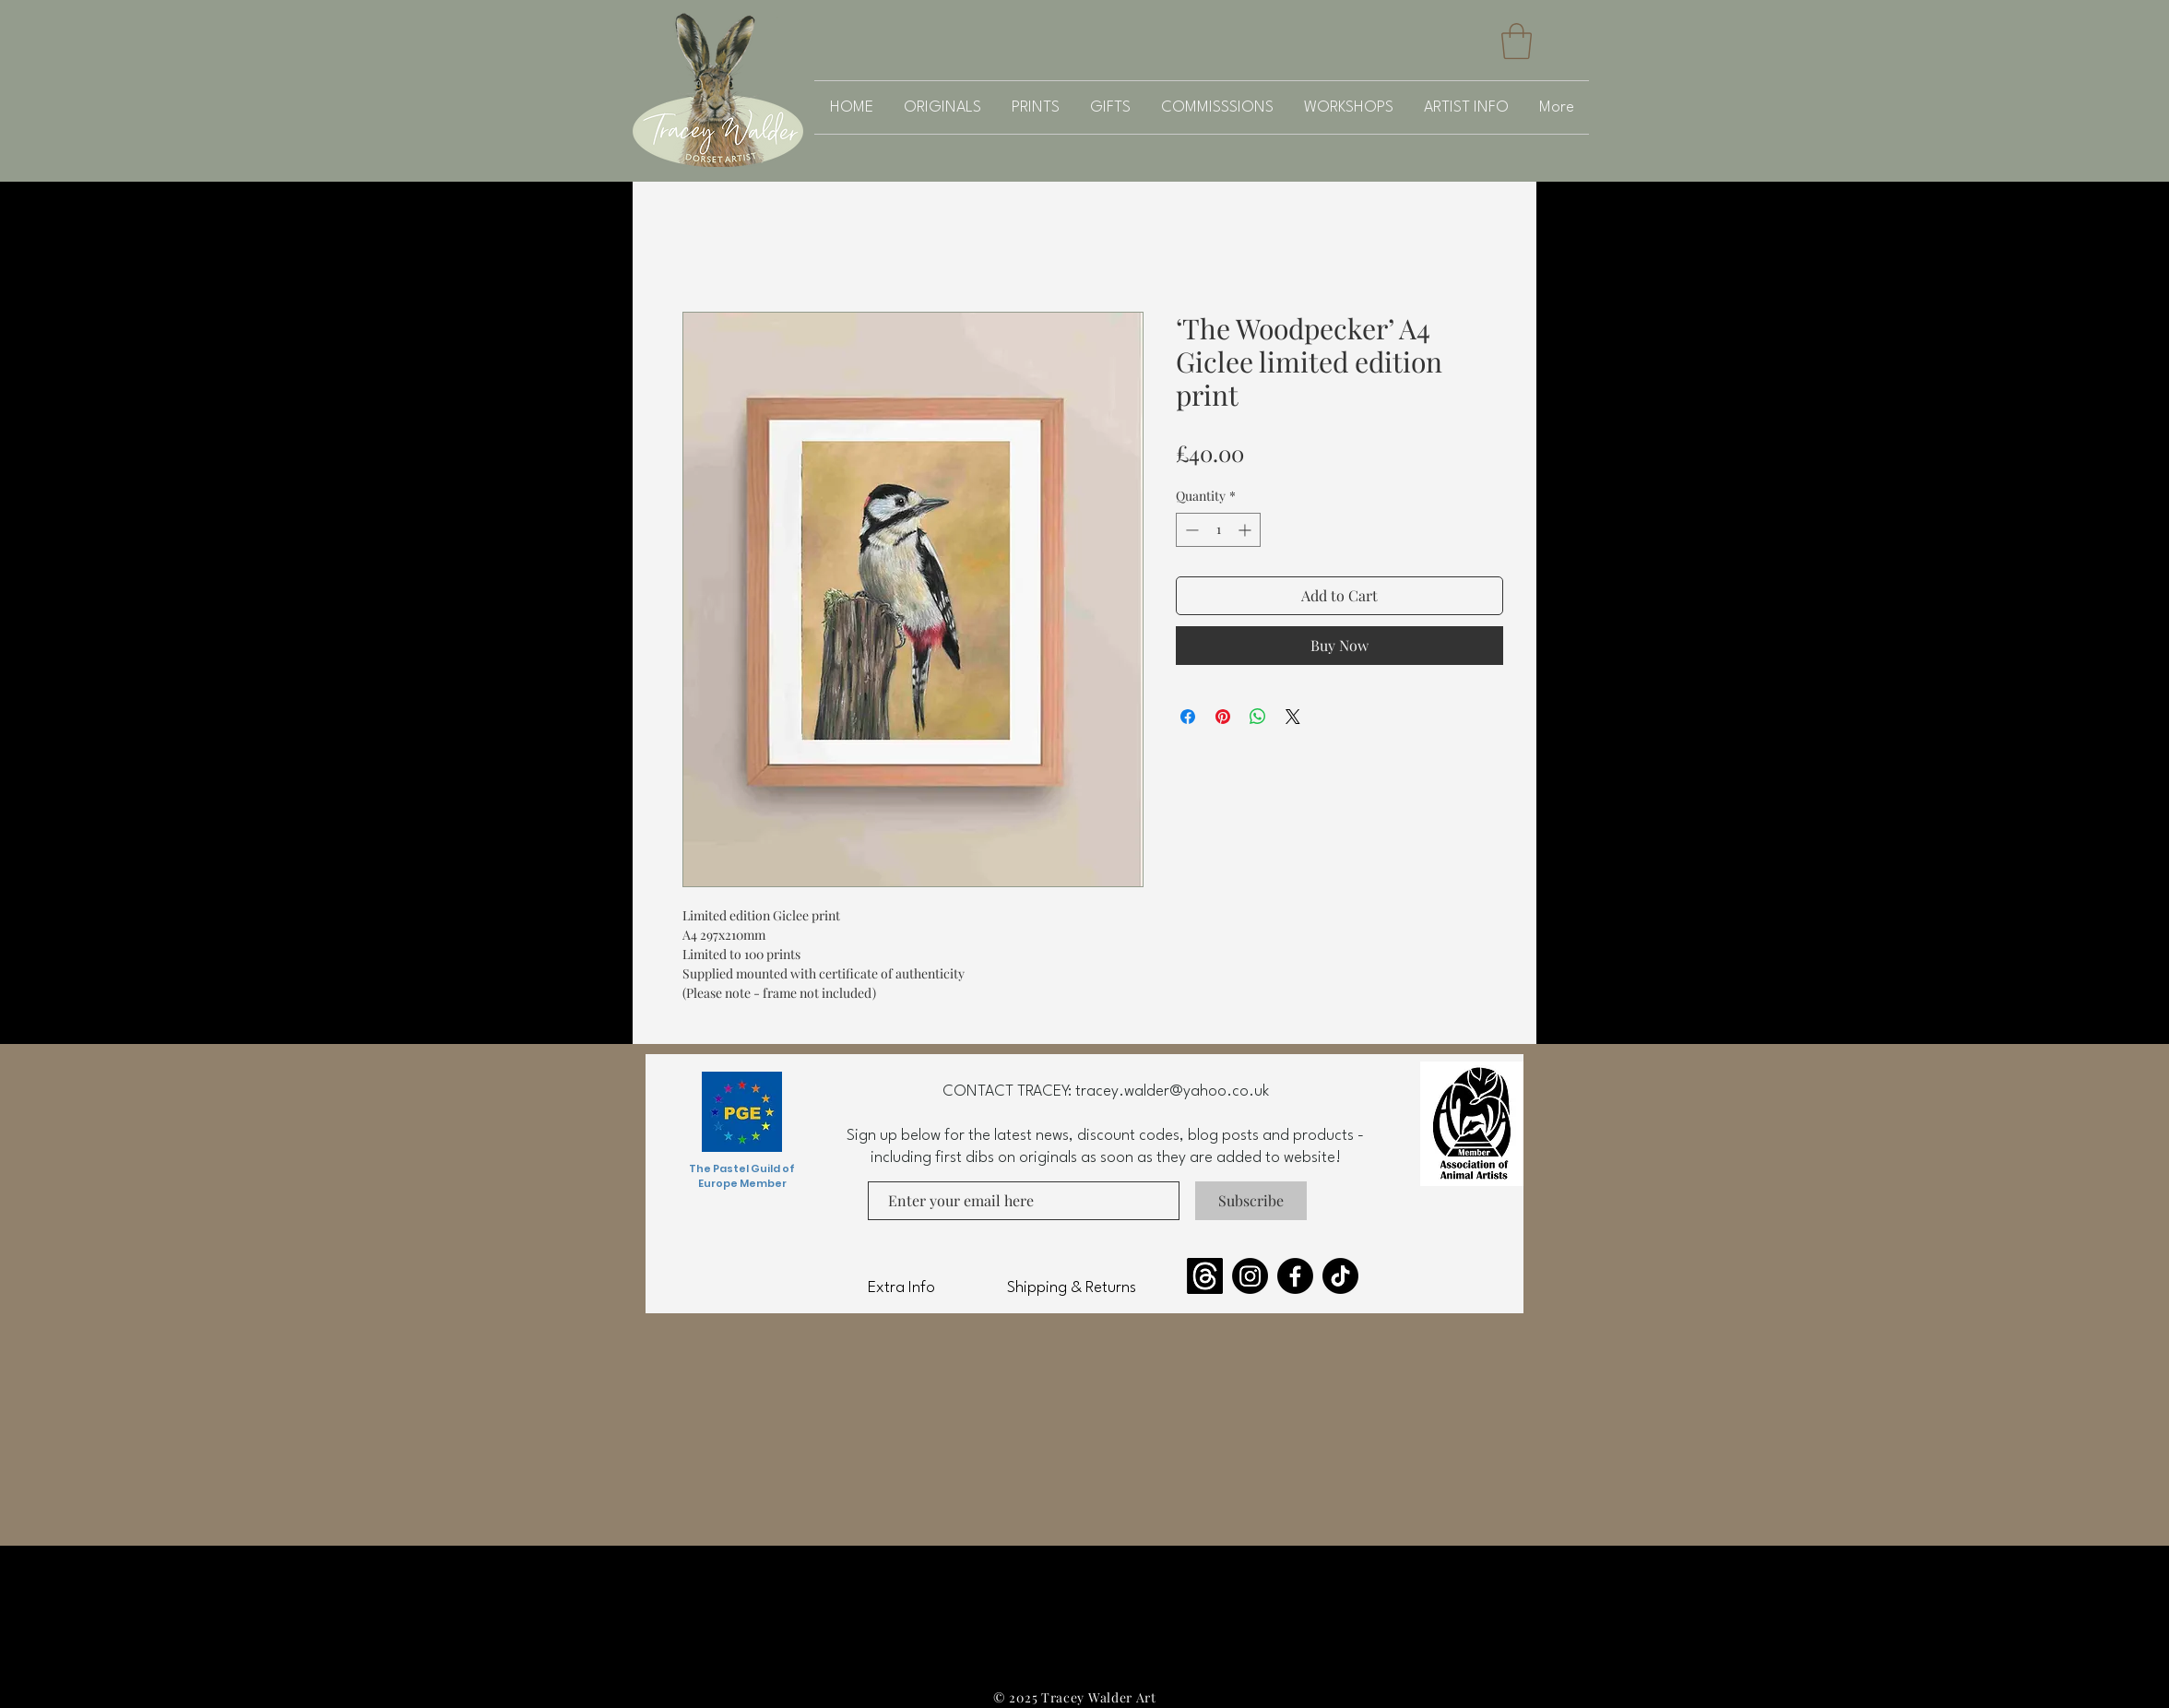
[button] (1516, 41)
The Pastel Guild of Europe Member (742, 1176)
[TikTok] (1340, 1276)
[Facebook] (1295, 1276)
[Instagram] (1250, 1276)
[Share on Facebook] (1188, 717)
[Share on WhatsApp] (1258, 717)
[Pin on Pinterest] (1223, 717)
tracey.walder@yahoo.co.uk (1172, 1091)
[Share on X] (1293, 717)
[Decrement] (1190, 530)
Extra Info (901, 1288)
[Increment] (1246, 530)
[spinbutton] (1218, 530)
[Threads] (1205, 1276)
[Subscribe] (1251, 1200)
